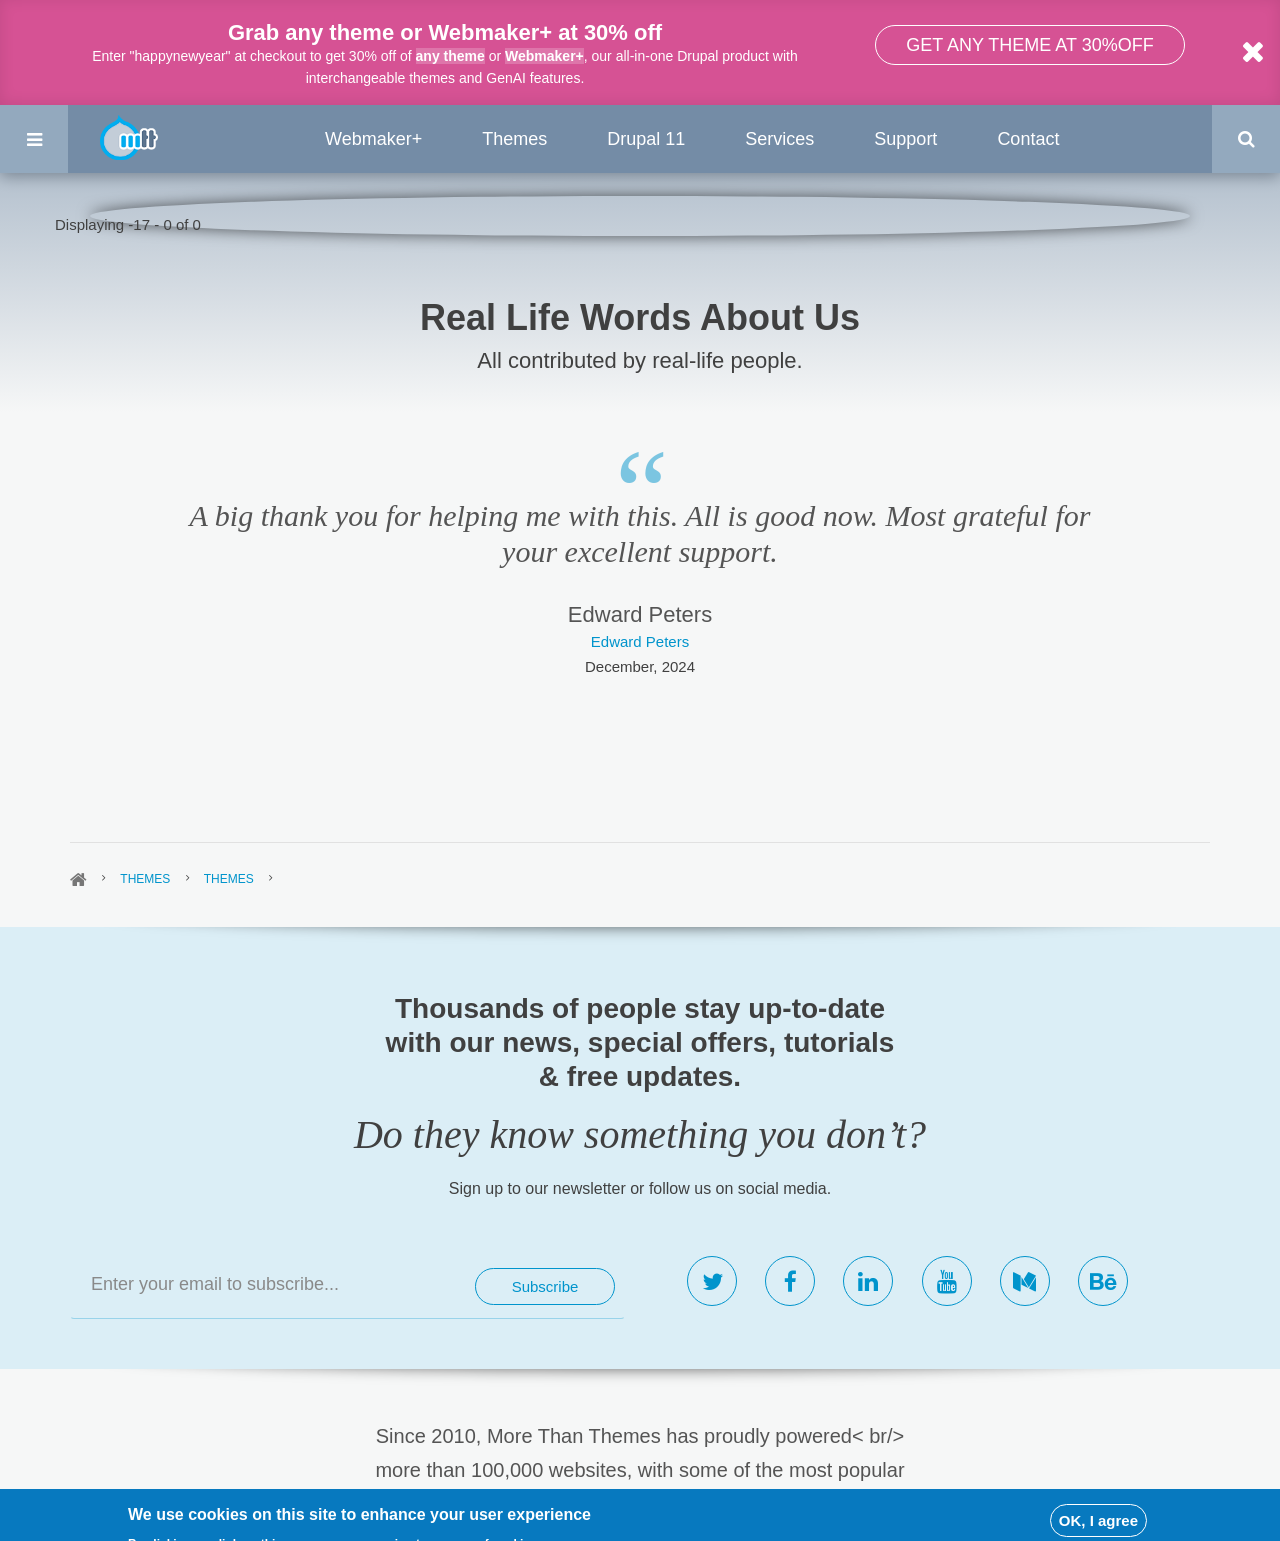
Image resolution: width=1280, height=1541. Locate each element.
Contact (1028, 139)
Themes (514, 139)
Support (905, 139)
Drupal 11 (646, 139)
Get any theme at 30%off (1029, 45)
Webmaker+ (544, 56)
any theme (450, 56)
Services (779, 139)
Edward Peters (640, 641)
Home (78, 880)
